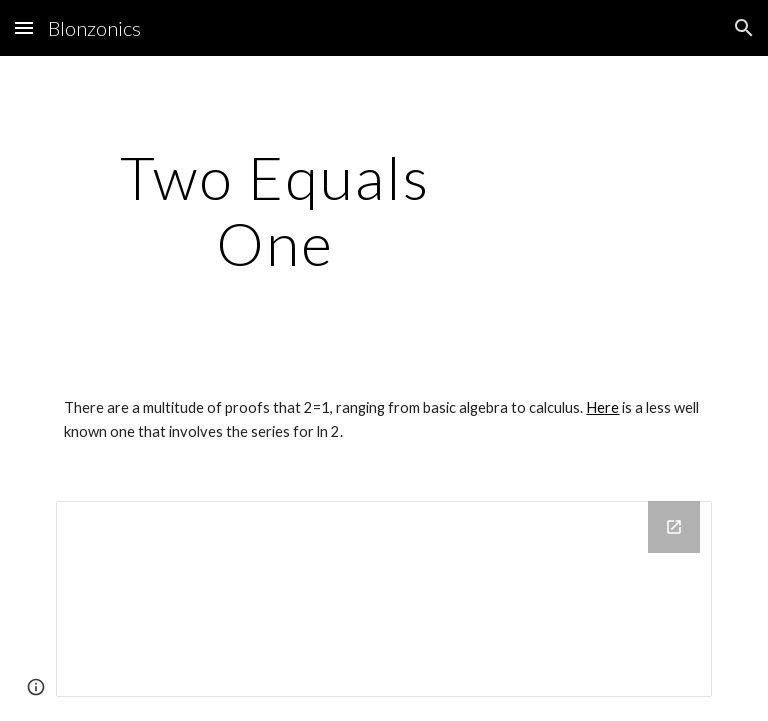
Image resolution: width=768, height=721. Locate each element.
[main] (274, 210)
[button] (24, 27)
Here (602, 407)
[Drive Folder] (383, 599)
